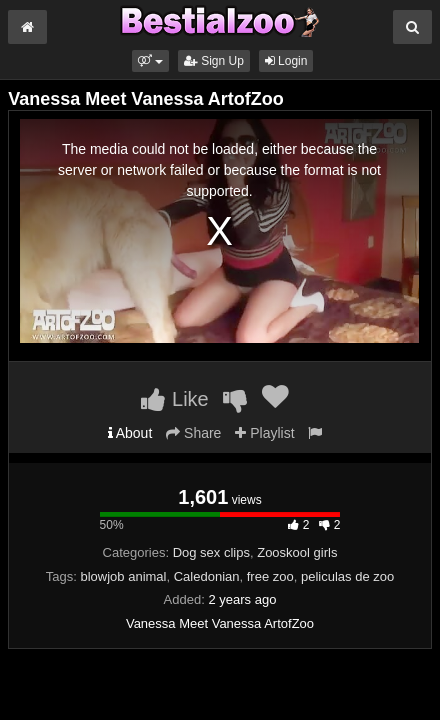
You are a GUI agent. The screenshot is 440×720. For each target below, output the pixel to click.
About (130, 433)
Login (286, 61)
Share (193, 433)
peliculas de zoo (347, 576)
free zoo (270, 576)
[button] (150, 61)
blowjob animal (123, 576)
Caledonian (207, 576)
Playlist (264, 433)
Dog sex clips (211, 552)
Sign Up (214, 61)
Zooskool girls (297, 552)
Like (174, 399)
